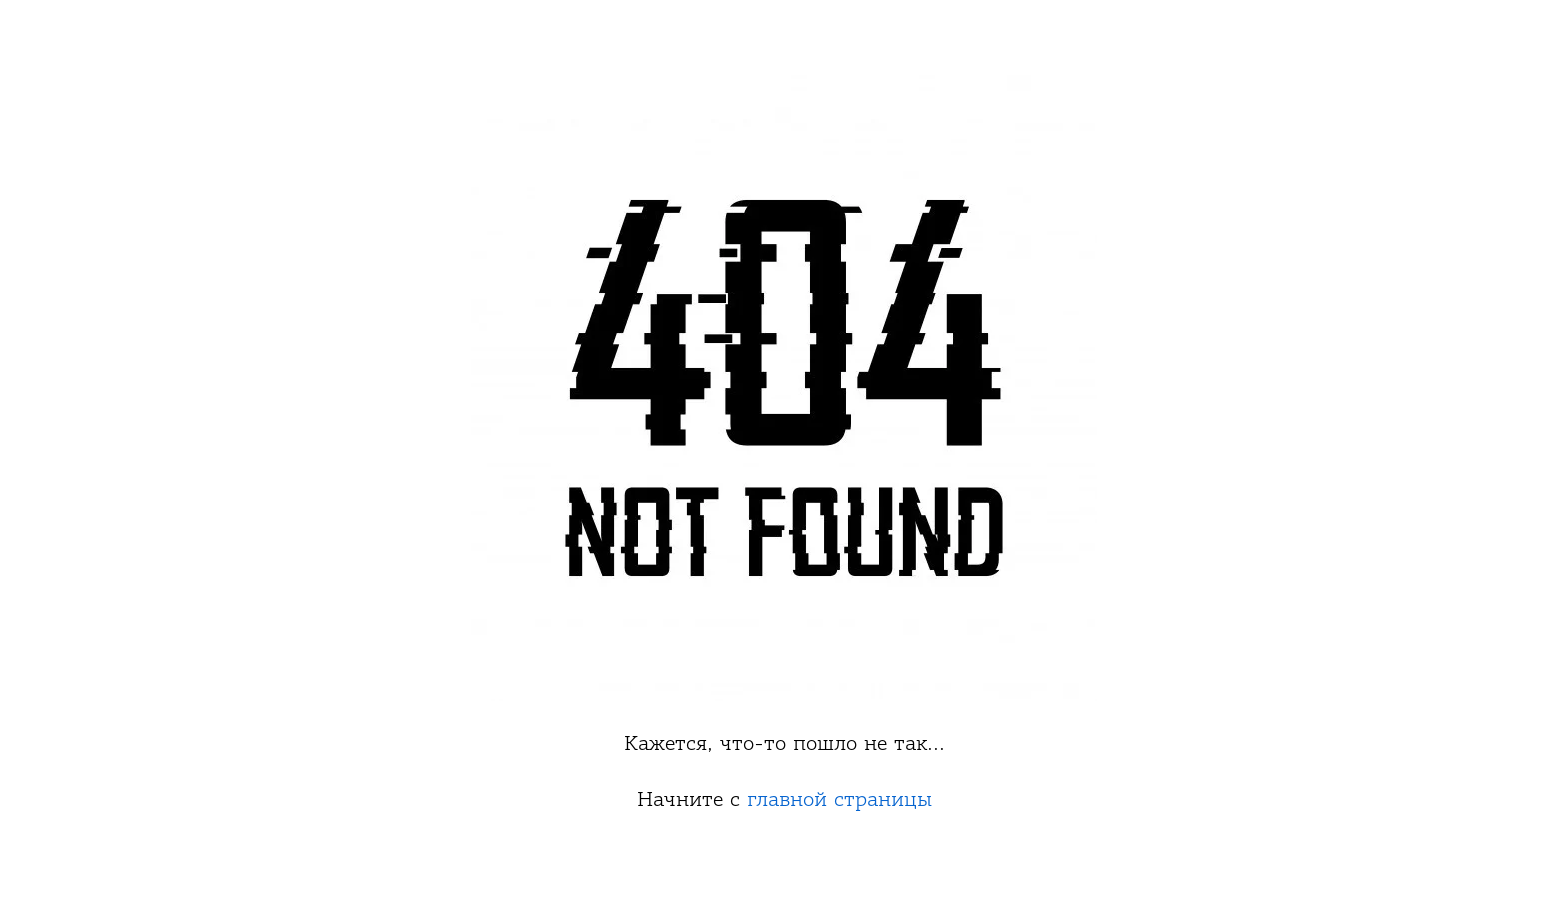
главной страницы (839, 799)
